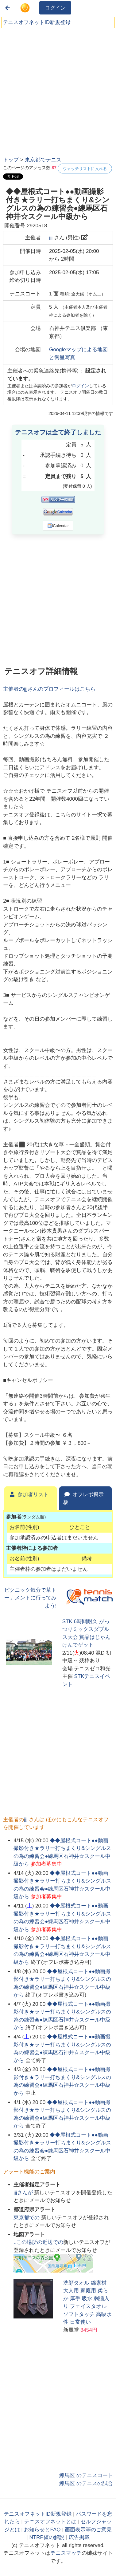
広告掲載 (79, 2537)
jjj (50, 238)
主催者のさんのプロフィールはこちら (49, 689)
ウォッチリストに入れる (85, 168)
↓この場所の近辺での (38, 2242)
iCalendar (58, 525)
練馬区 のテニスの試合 (86, 2483)
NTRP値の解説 (46, 2537)
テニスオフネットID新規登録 (37, 22)
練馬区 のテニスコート (86, 2475)
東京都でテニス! (44, 160)
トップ (11, 160)
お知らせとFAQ (42, 2530)
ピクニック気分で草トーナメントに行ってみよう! (30, 1598)
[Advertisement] (57, 90)
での (27, 2217)
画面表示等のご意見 (88, 2530)
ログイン (55, 8)
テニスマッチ (66, 2553)
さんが (24, 2193)
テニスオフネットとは (50, 2522)
